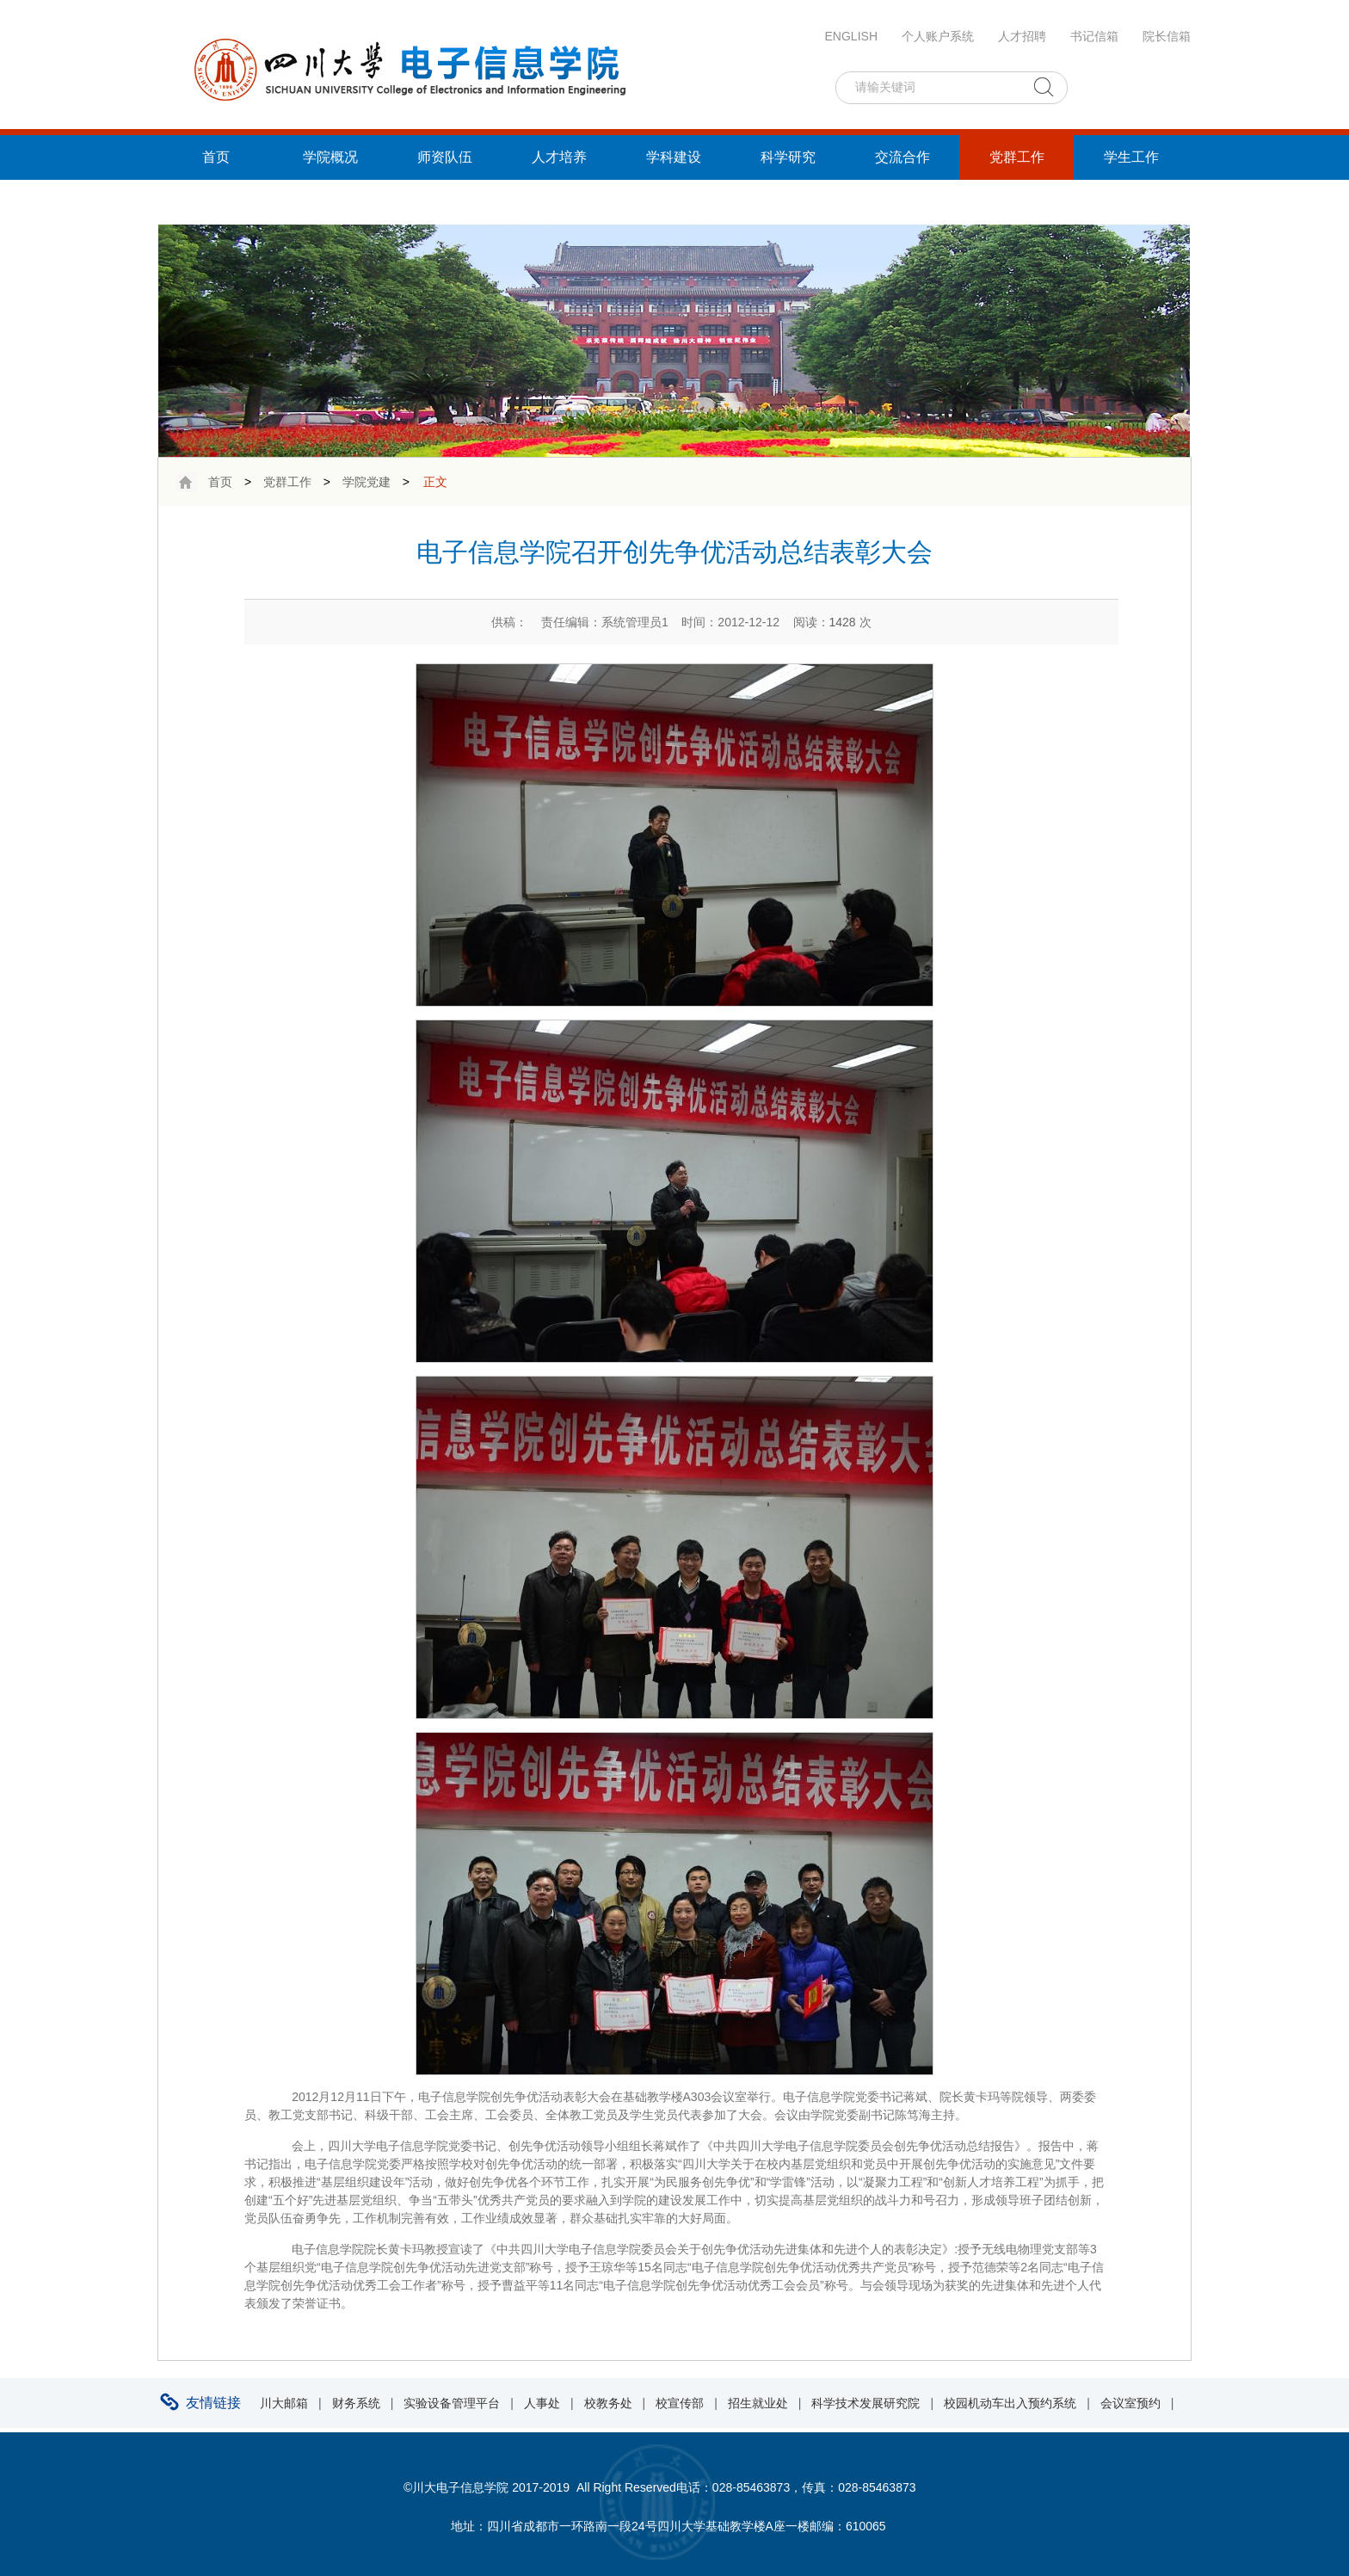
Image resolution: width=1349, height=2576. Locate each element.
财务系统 (356, 2403)
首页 (216, 157)
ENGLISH (851, 36)
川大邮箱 (284, 2403)
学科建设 (673, 157)
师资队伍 (444, 157)
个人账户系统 (938, 36)
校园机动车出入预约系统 (1010, 2403)
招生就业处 (758, 2403)
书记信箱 (1094, 36)
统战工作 (215, 201)
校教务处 (608, 2403)
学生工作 (1131, 157)
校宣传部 (680, 2403)
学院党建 (366, 482)
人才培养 (559, 157)
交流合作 (902, 157)
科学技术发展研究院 (865, 2403)
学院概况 (330, 157)
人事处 (542, 2403)
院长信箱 (1167, 36)
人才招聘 (1022, 36)
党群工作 (1016, 157)
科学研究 (788, 157)
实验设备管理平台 (451, 2403)
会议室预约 (1130, 2403)
